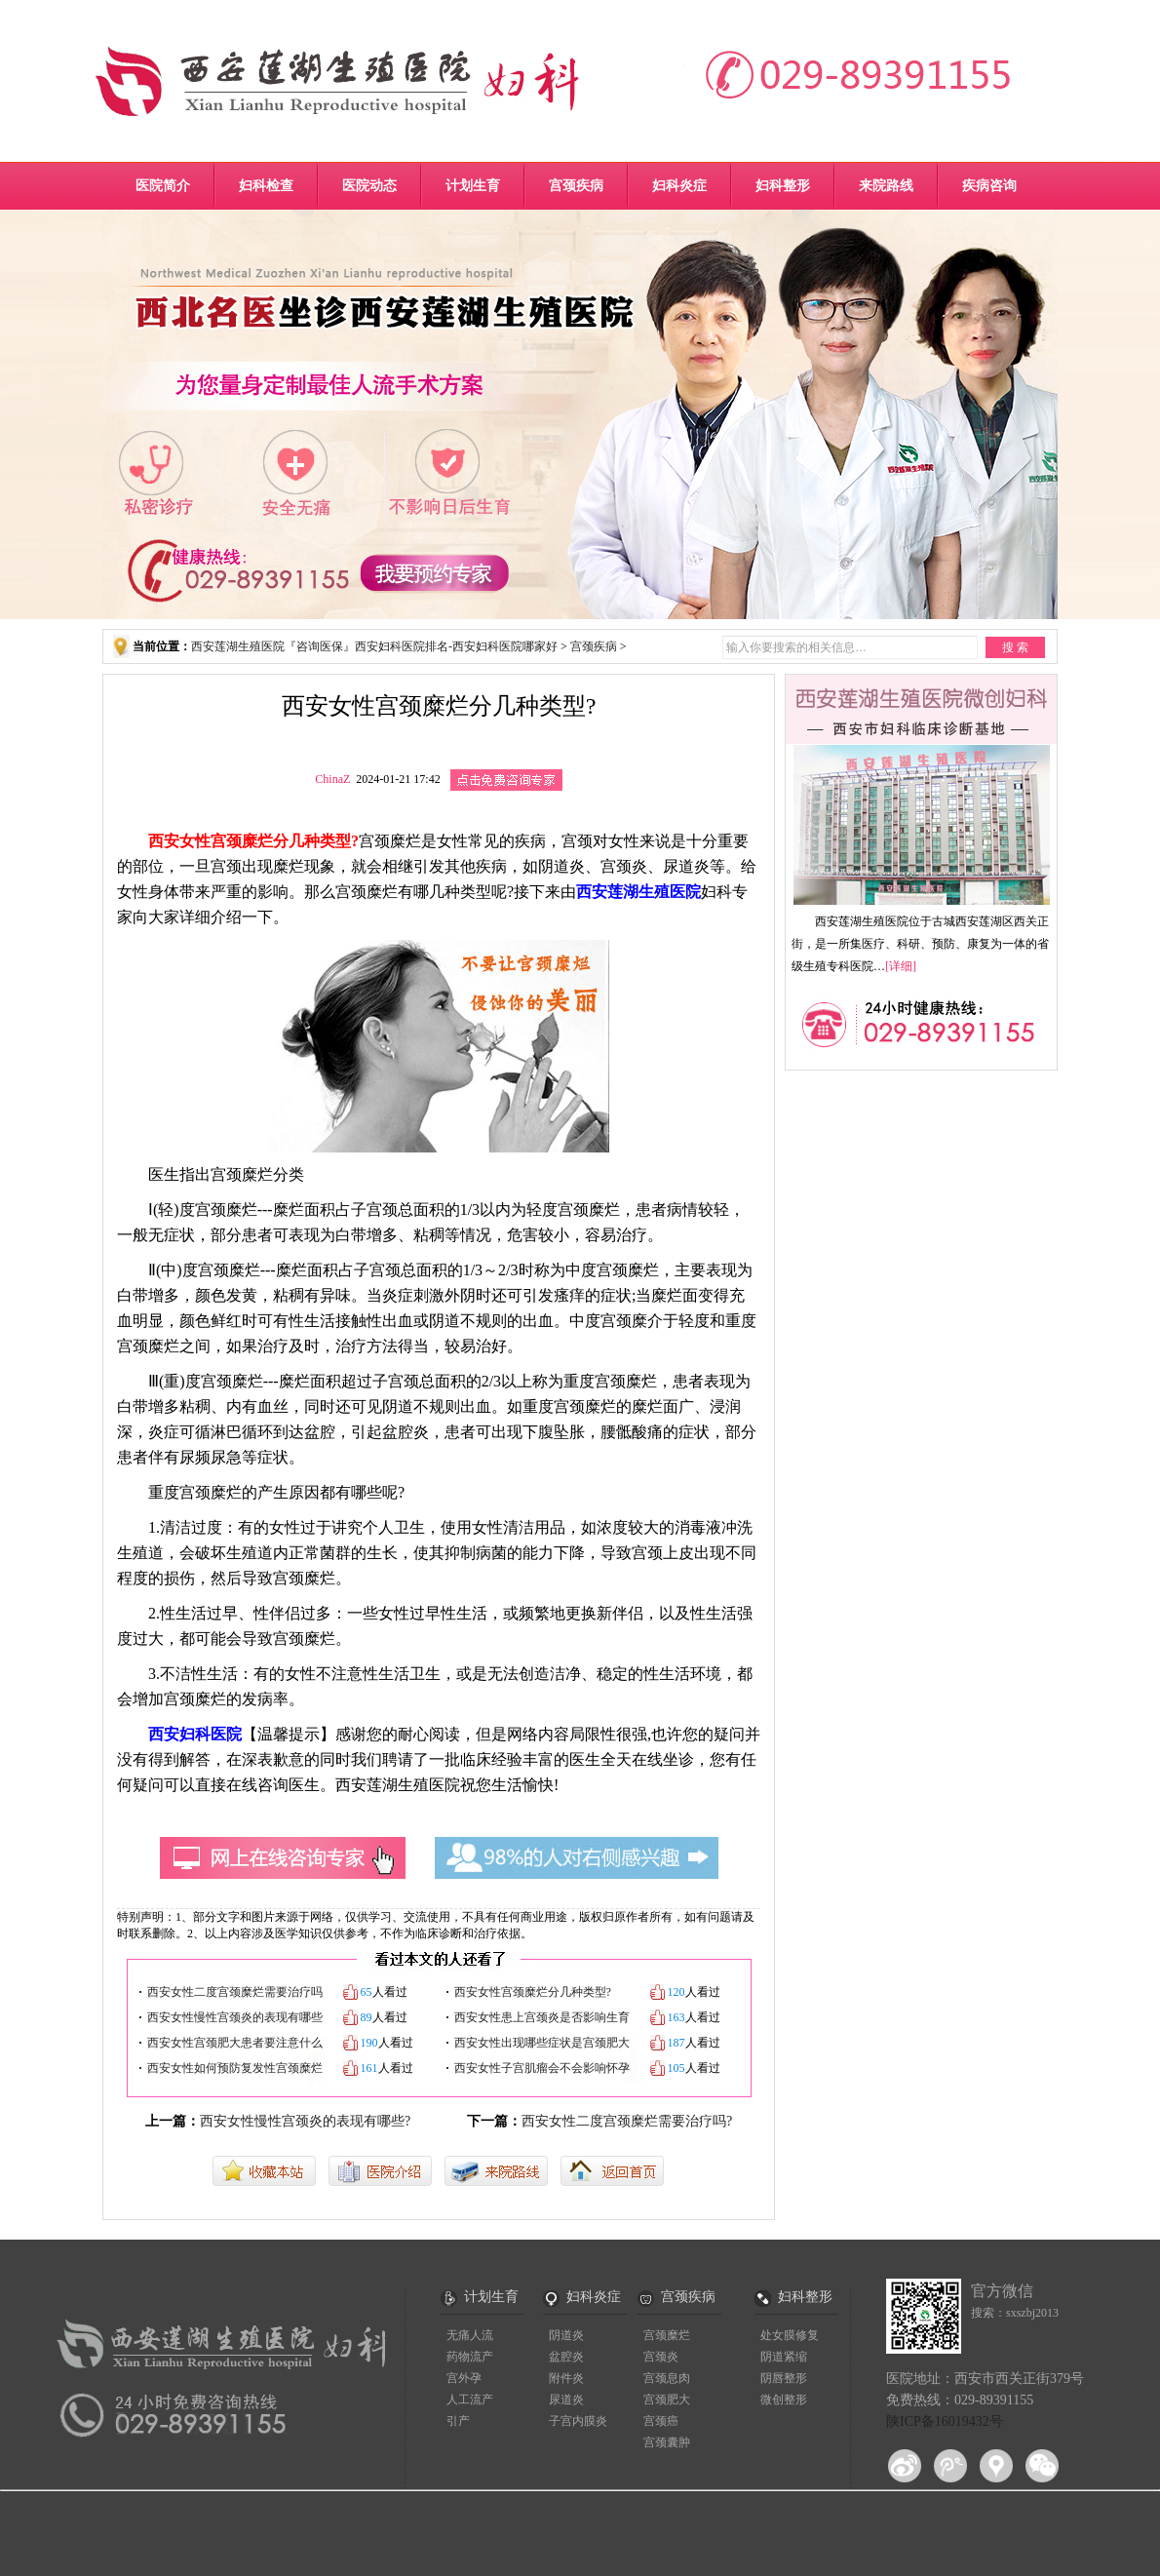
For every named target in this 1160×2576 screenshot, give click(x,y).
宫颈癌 (660, 2421)
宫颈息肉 (666, 2378)
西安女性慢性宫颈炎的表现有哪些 (235, 2017)
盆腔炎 (566, 2356)
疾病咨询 (989, 185)
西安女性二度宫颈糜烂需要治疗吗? (627, 2121)
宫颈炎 (660, 2356)
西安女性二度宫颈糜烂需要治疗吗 (235, 1992)
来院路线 (886, 185)
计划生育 (472, 185)
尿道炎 (566, 2399)
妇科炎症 (679, 185)
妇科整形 (782, 185)
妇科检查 (266, 185)
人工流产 (469, 2399)
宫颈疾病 (576, 185)
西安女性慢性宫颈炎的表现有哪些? (305, 2121)
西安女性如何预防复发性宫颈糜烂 (235, 2068)
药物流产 (469, 2356)
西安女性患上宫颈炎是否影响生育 (542, 2017)
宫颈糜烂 (666, 2335)
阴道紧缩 (783, 2356)
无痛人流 (469, 2335)
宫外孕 (464, 2378)
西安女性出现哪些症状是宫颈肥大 (542, 2042)
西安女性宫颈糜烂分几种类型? (532, 1992)
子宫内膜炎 (578, 2421)
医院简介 (162, 185)
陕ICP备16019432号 (944, 2421)
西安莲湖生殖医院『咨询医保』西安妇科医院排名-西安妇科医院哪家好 (374, 646)
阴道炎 (566, 2335)
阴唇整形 (783, 2378)
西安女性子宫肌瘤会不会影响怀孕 (542, 2068)
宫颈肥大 (666, 2399)
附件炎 (566, 2378)
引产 (458, 2421)
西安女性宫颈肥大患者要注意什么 (235, 2042)
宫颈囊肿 (666, 2442)
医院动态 (369, 185)
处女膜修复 (789, 2335)
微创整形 (783, 2399)
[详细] (900, 966)
